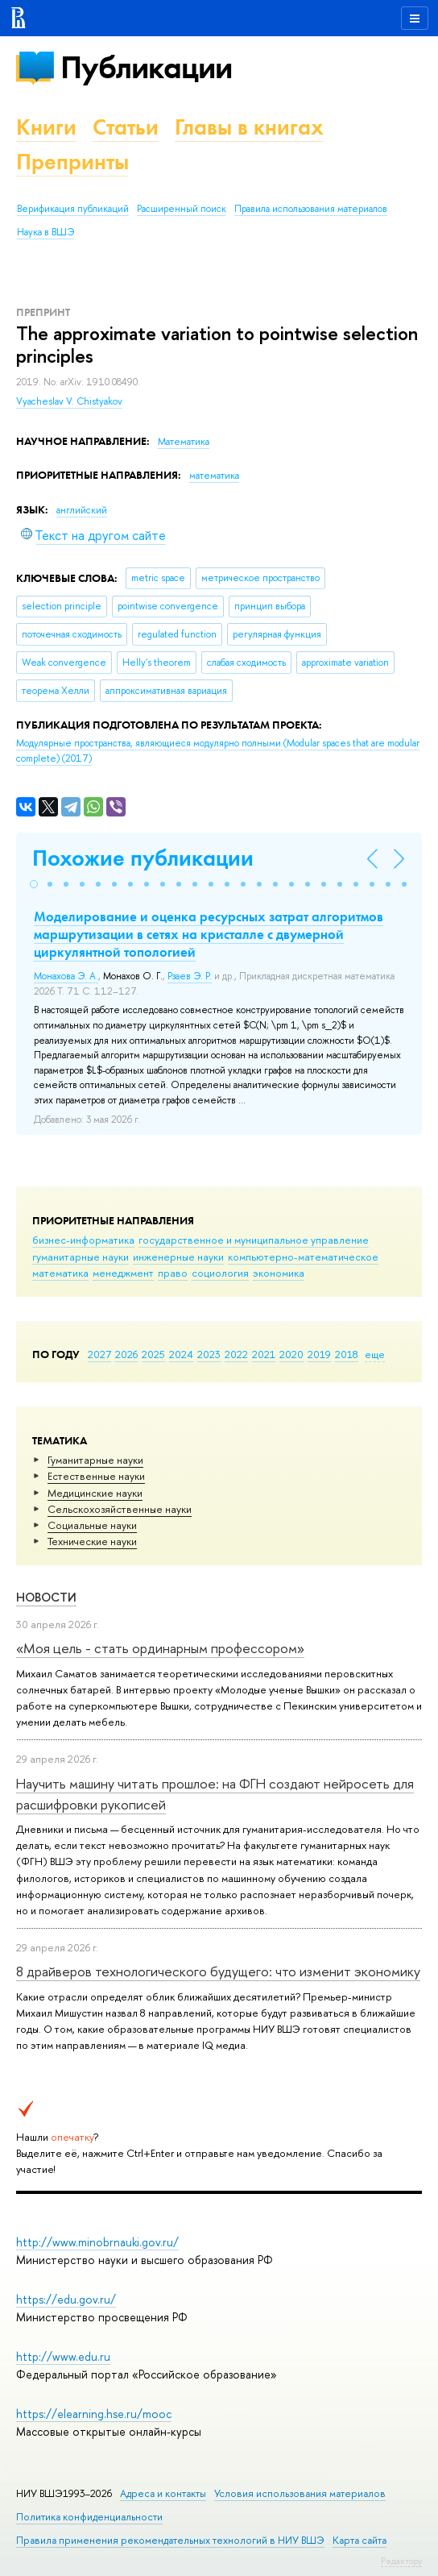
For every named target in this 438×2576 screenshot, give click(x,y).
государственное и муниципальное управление (253, 1239)
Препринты (72, 161)
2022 (236, 1354)
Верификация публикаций (73, 208)
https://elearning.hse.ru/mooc (93, 2413)
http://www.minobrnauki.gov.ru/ (97, 2242)
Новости (46, 1597)
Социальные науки (92, 1525)
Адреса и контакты (163, 2493)
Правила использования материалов (310, 208)
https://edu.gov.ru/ (66, 2299)
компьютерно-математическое (303, 1256)
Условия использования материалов (300, 2493)
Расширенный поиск (181, 208)
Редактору (401, 2560)
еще (375, 1354)
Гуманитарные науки (95, 1459)
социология (220, 1272)
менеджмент (123, 1272)
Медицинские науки (95, 1492)
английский (81, 510)
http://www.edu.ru (63, 2356)
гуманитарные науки (80, 1256)
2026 (126, 1354)
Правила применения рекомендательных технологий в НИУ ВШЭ (170, 2540)
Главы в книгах (249, 127)
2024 (181, 1354)
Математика (183, 441)
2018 (346, 1354)
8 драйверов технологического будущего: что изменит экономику (218, 1971)
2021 (263, 1354)
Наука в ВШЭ (45, 232)
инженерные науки (178, 1256)
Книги (46, 127)
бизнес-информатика (83, 1239)
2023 (209, 1354)
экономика (278, 1272)
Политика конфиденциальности (89, 2517)
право (173, 1272)
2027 (99, 1354)
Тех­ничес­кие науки (92, 1541)
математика (60, 1272)
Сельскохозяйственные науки (120, 1509)
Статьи (126, 127)
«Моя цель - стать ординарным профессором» (160, 1648)
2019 (319, 1354)
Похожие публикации (143, 858)
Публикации (146, 67)
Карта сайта (359, 2540)
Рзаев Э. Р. (189, 976)
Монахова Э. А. (66, 976)
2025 (153, 1354)
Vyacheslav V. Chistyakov (69, 401)
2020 (291, 1354)
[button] (34, 884)
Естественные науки (96, 1476)
